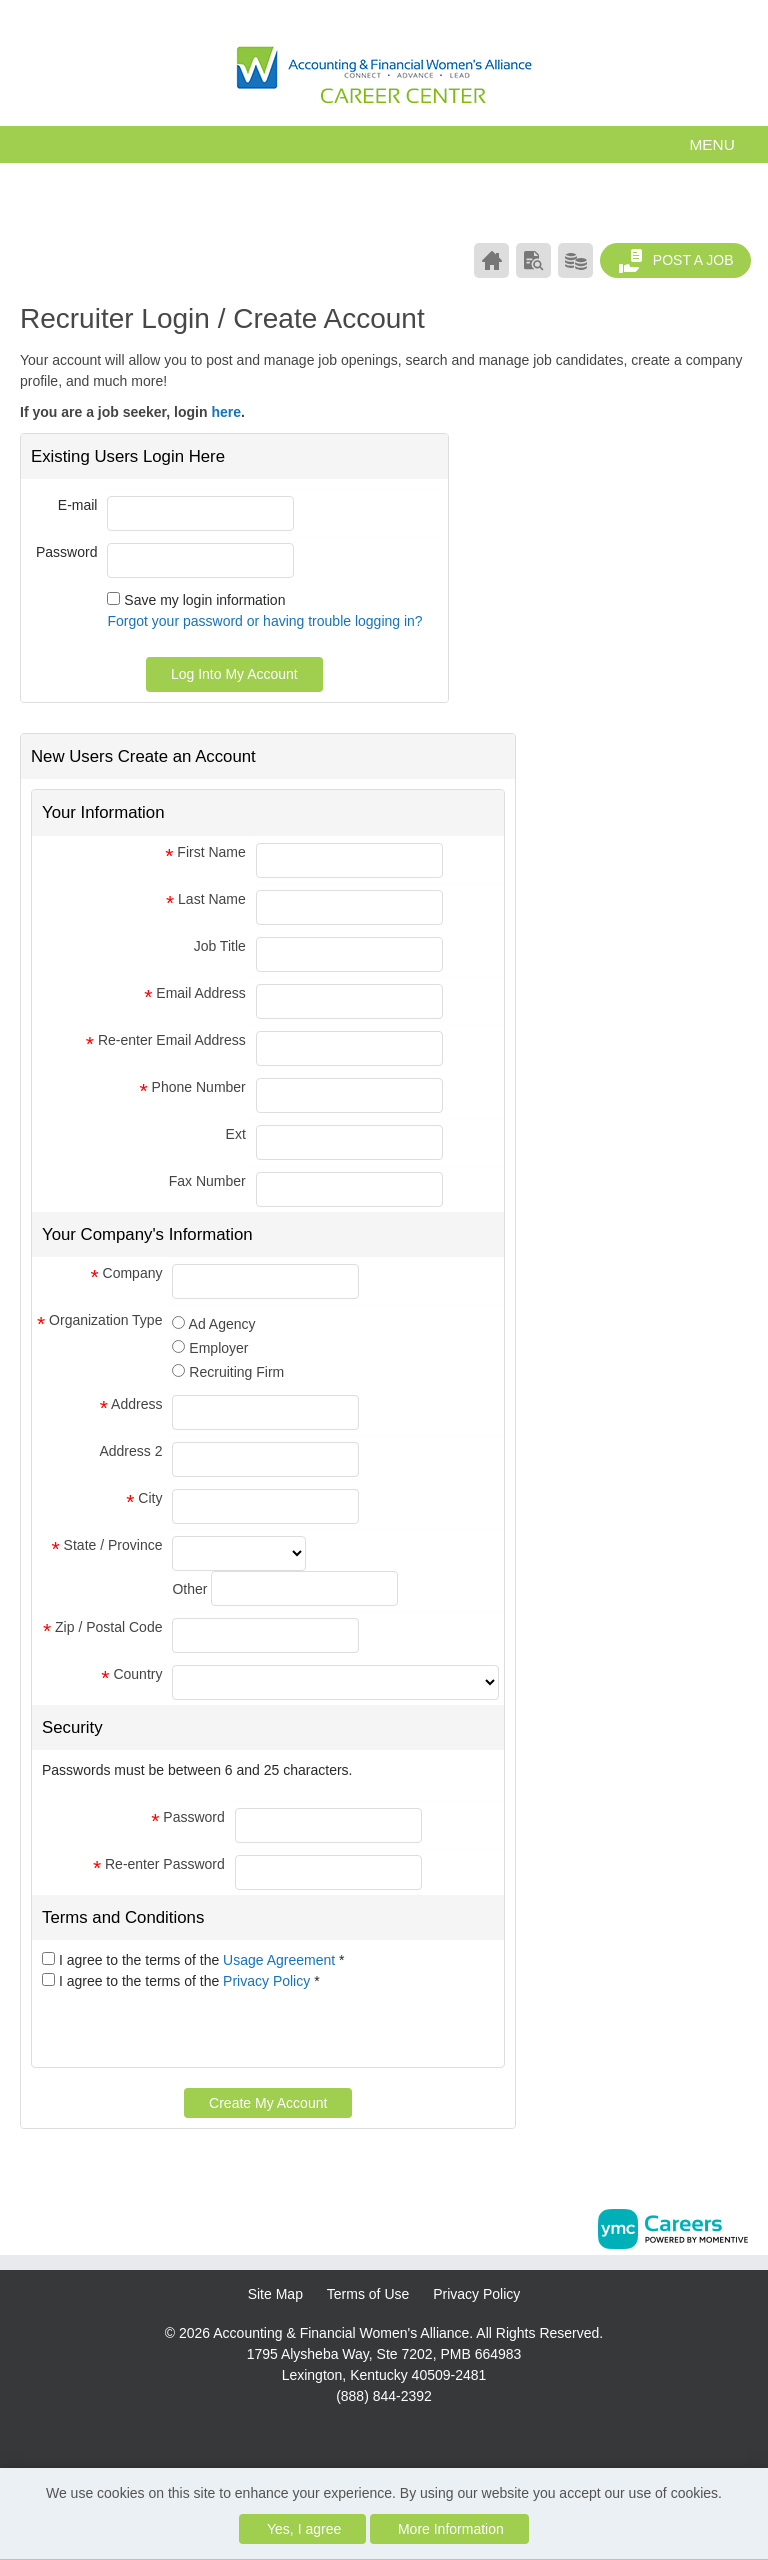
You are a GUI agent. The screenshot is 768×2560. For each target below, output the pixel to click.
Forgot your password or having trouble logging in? (264, 621)
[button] (384, 144)
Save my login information (204, 600)
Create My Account (268, 2103)
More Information (451, 2529)
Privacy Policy (268, 1981)
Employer (218, 1348)
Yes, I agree (304, 2529)
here (226, 412)
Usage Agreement (281, 1960)
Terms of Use (368, 2294)
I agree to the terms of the (202, 1960)
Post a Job (676, 261)
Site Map (275, 2294)
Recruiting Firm (236, 1372)
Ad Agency (222, 1324)
